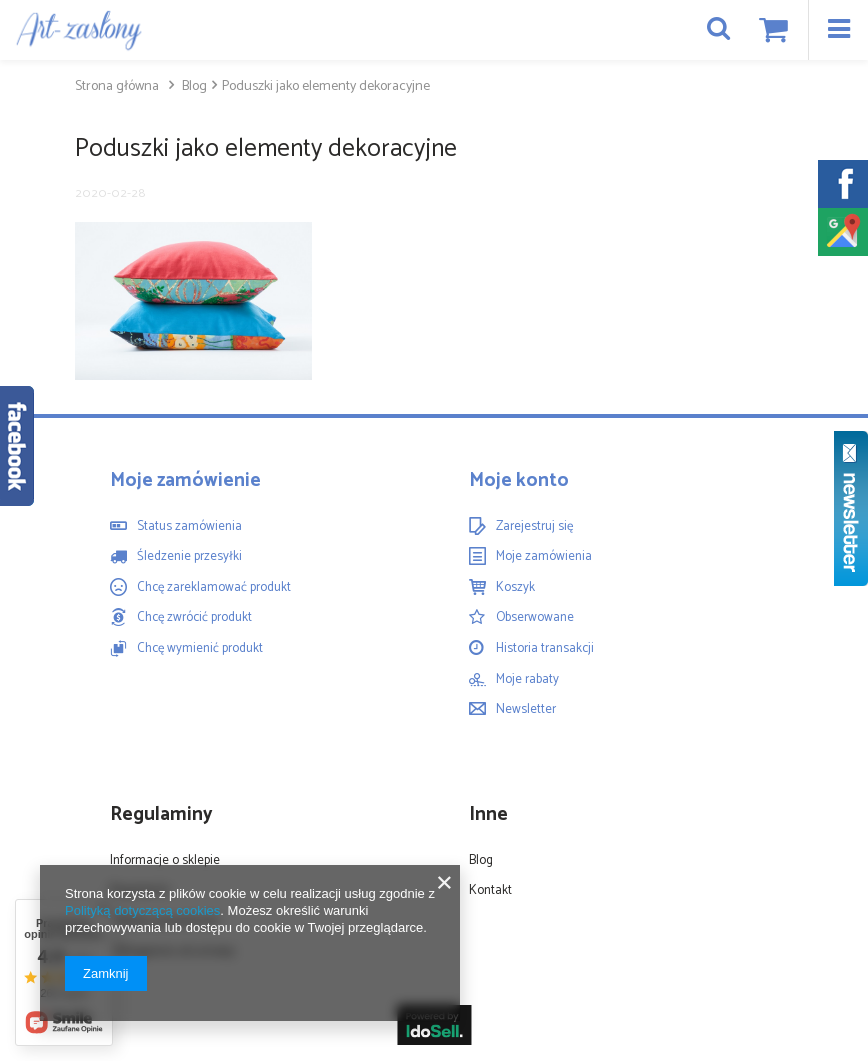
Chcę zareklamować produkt (214, 588)
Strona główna (117, 86)
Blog (193, 86)
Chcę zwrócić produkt (194, 618)
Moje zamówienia (544, 557)
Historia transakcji (545, 649)
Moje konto (519, 481)
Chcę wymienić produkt (200, 649)
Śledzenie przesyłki (189, 557)
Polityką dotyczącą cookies (142, 910)
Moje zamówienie (185, 481)
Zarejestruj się (534, 527)
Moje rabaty (527, 680)
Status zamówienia (189, 527)
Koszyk (515, 588)
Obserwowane (535, 618)
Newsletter (526, 710)
